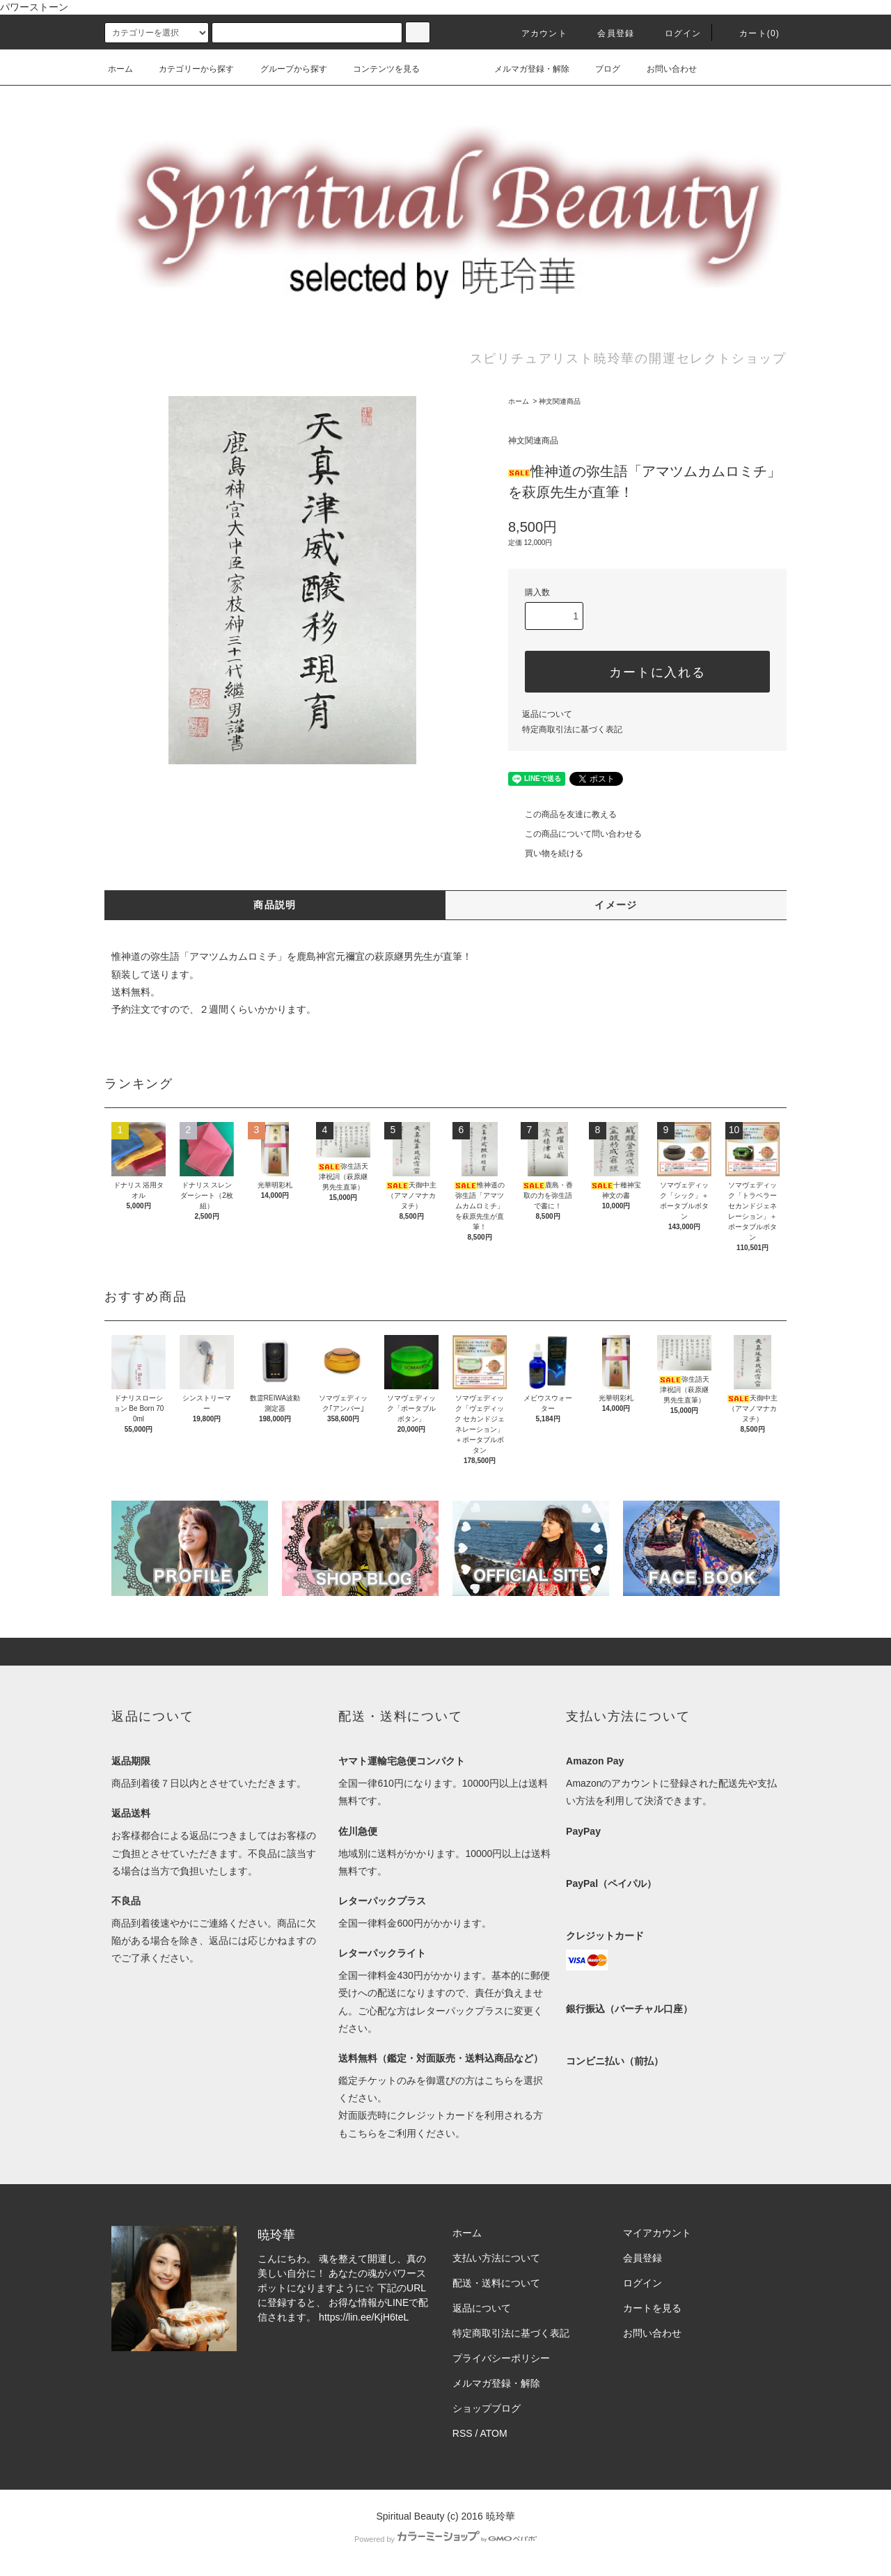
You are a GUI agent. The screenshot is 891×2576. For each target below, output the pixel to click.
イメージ (616, 904)
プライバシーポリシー (501, 2358)
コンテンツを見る (378, 69)
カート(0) (751, 33)
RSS (462, 2433)
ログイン (675, 33)
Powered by (445, 2539)
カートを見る (652, 2308)
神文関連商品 (560, 401)
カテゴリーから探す (188, 69)
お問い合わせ (663, 69)
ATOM (493, 2433)
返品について (547, 714)
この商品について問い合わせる (575, 834)
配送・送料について (496, 2283)
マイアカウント (657, 2232)
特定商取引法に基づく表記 (572, 729)
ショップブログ (486, 2408)
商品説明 (275, 904)
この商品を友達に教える (562, 814)
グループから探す (285, 69)
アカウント (536, 33)
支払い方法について (496, 2257)
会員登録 (607, 33)
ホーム (120, 69)
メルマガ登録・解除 (523, 69)
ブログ (599, 69)
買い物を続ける (545, 853)
